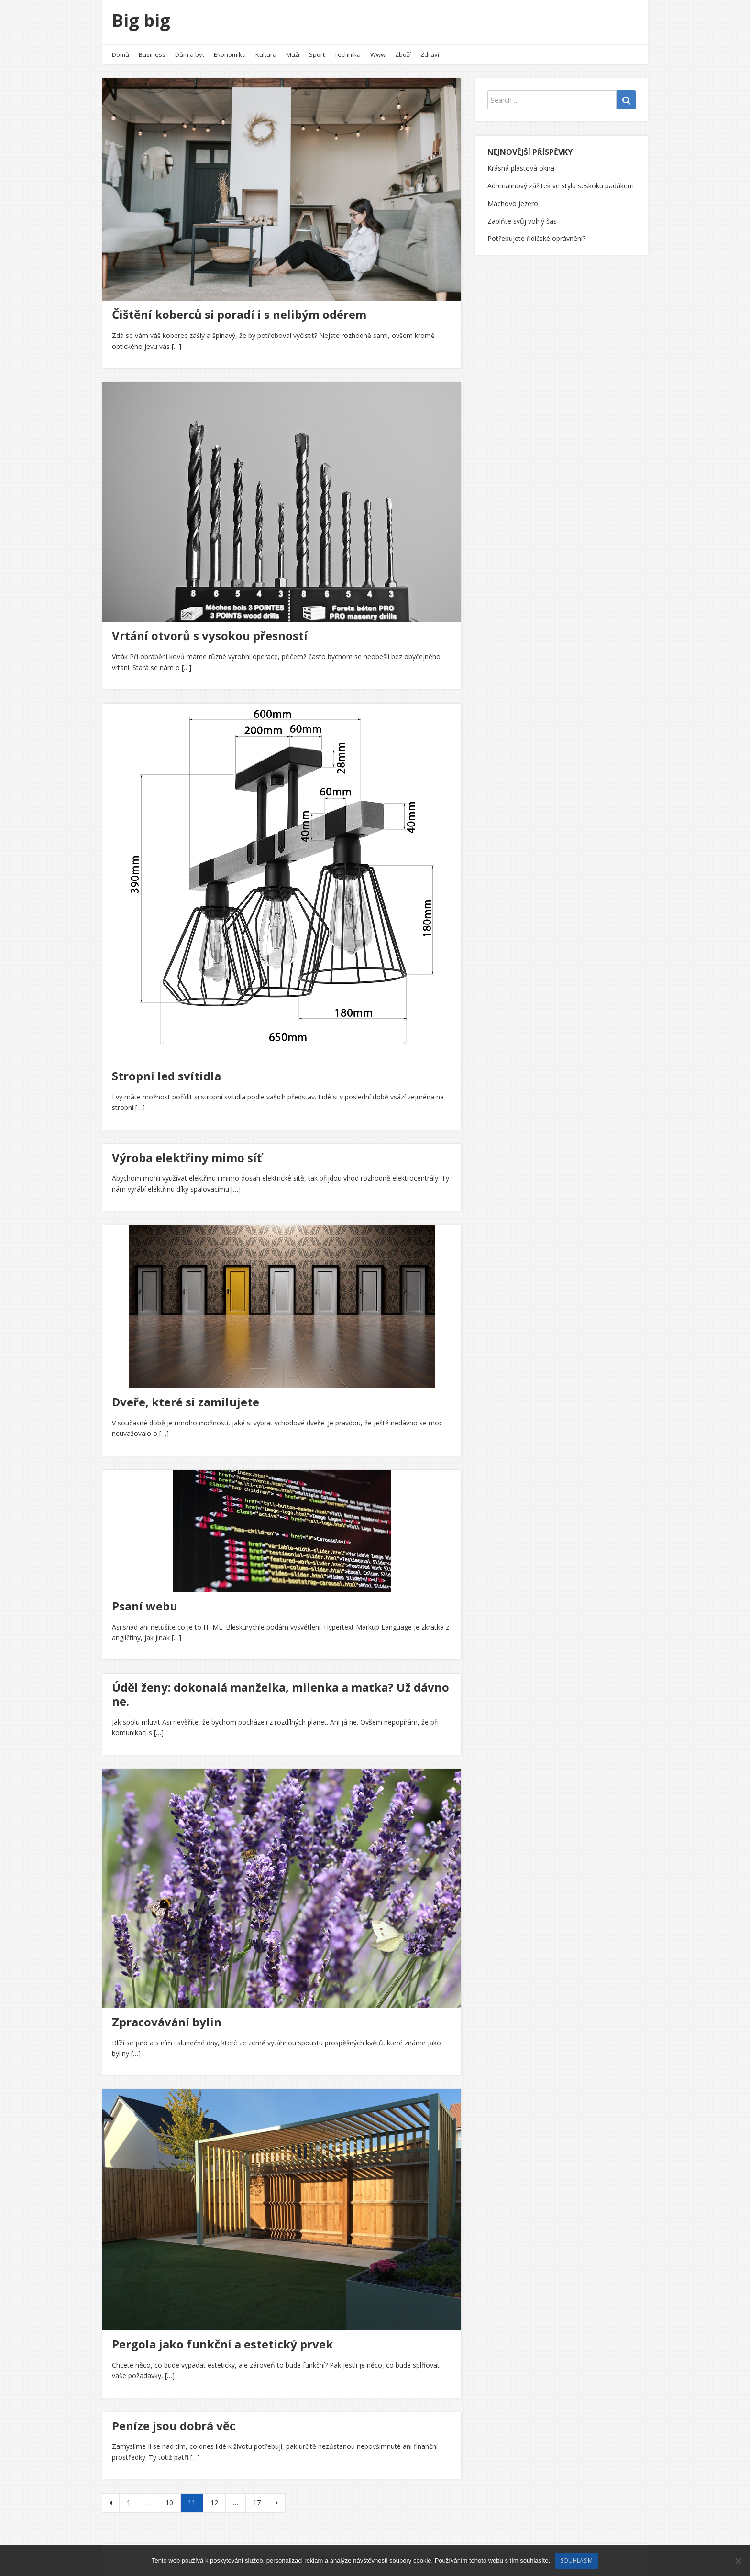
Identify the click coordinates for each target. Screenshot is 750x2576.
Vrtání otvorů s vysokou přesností (210, 635)
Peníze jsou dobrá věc (173, 2426)
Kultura (265, 54)
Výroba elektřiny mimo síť (187, 1157)
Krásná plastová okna (520, 168)
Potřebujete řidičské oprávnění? (536, 238)
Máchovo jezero (512, 203)
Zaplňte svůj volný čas (522, 221)
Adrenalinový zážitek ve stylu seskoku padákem (560, 185)
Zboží (403, 54)
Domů (120, 54)
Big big (141, 20)
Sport (317, 54)
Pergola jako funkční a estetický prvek (222, 2344)
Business (152, 54)
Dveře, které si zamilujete (185, 1402)
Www (378, 54)
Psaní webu (144, 1606)
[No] (738, 2560)
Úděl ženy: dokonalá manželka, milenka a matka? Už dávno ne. (280, 1694)
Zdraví (429, 54)
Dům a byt (189, 54)
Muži (292, 54)
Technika (347, 54)
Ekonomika (230, 54)
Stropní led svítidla (166, 1076)
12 (214, 2502)
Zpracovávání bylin (166, 2022)
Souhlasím (577, 2560)
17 (257, 2502)
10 (169, 2502)
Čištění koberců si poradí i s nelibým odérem (239, 314)
